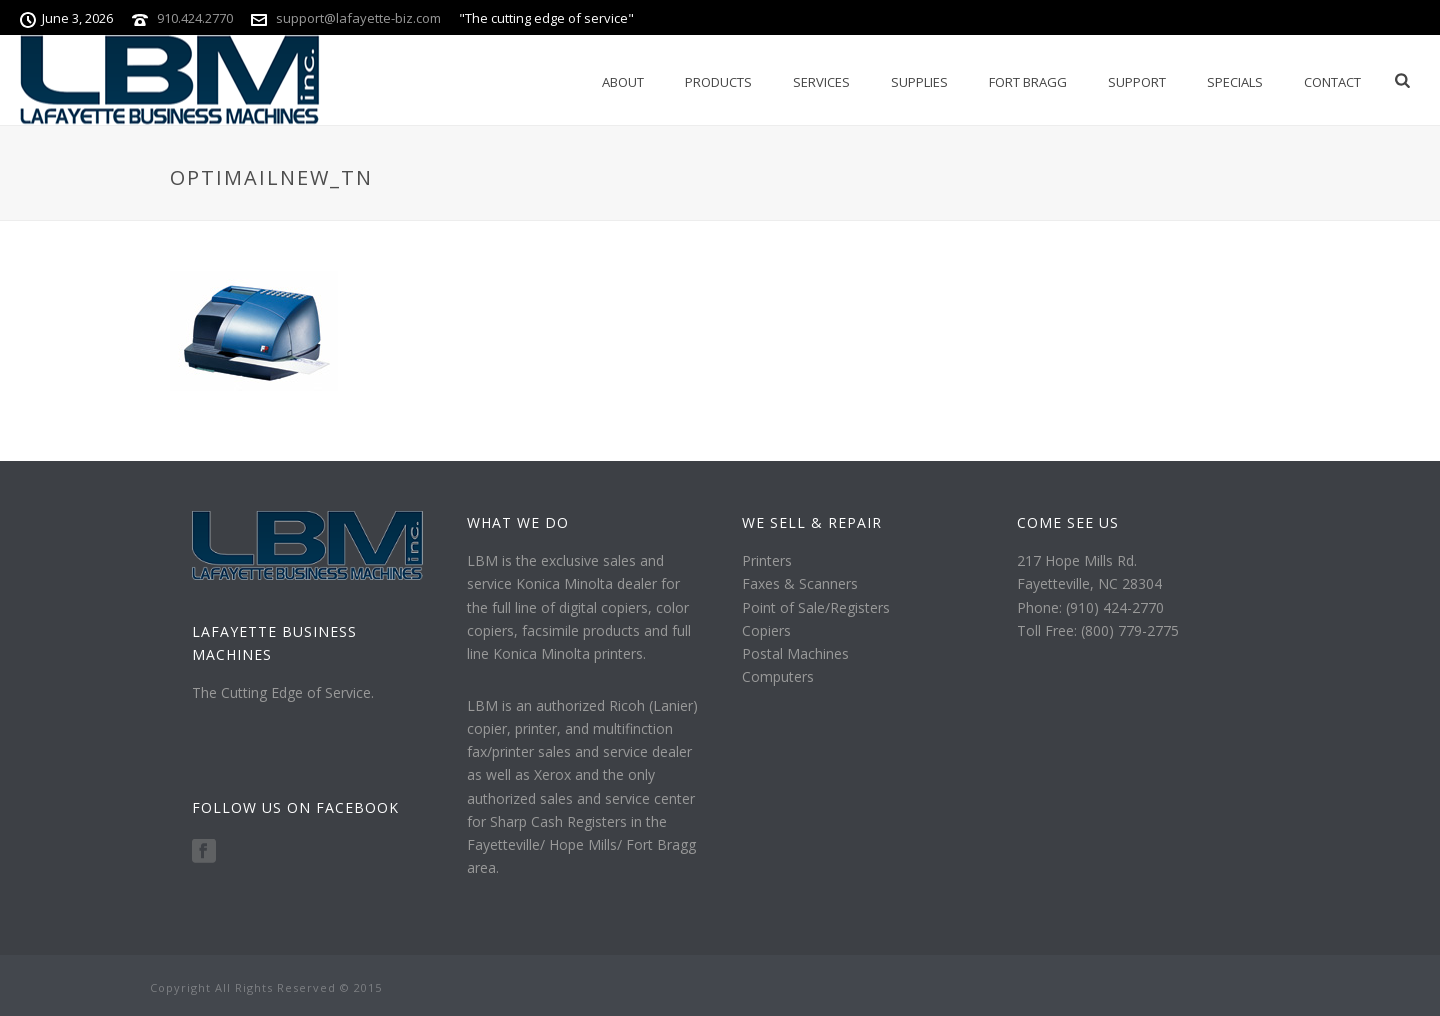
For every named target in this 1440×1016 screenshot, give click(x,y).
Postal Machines (795, 653)
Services (821, 82)
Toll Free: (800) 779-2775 (1098, 630)
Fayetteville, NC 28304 (1089, 583)
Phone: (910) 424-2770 (1090, 607)
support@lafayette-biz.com (358, 18)
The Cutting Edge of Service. (283, 692)
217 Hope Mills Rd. (1077, 560)
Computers (778, 676)
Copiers (766, 630)
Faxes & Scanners (800, 583)
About (623, 82)
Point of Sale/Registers (816, 607)
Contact (1332, 82)
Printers (767, 560)
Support (1137, 82)
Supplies (919, 82)
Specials (1235, 82)
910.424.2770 (195, 18)
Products (718, 82)
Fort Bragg (1028, 82)
